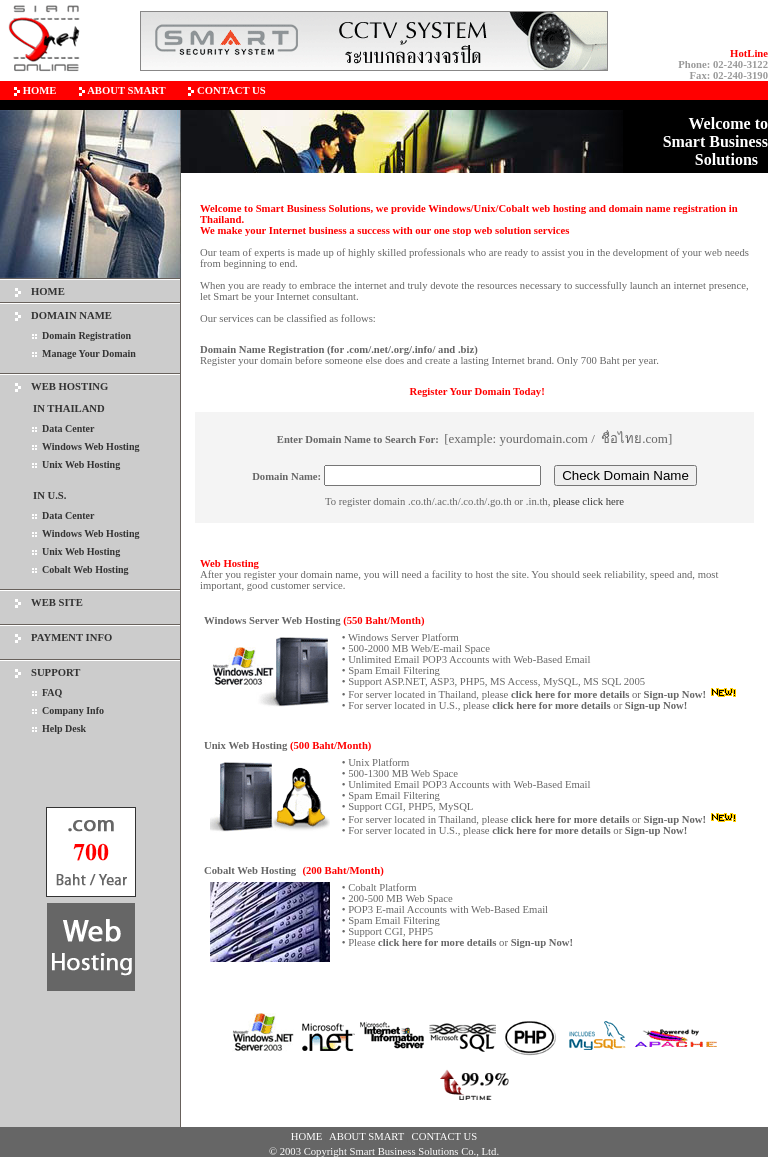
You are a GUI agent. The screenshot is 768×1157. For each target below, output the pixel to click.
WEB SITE (57, 602)
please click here (588, 501)
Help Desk (64, 728)
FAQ (52, 692)
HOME (48, 291)
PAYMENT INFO (71, 637)
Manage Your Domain (89, 353)
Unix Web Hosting (81, 464)
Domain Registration (86, 335)
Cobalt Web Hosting (85, 569)
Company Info (73, 710)
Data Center (68, 428)
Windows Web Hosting (90, 446)
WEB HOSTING (69, 386)
